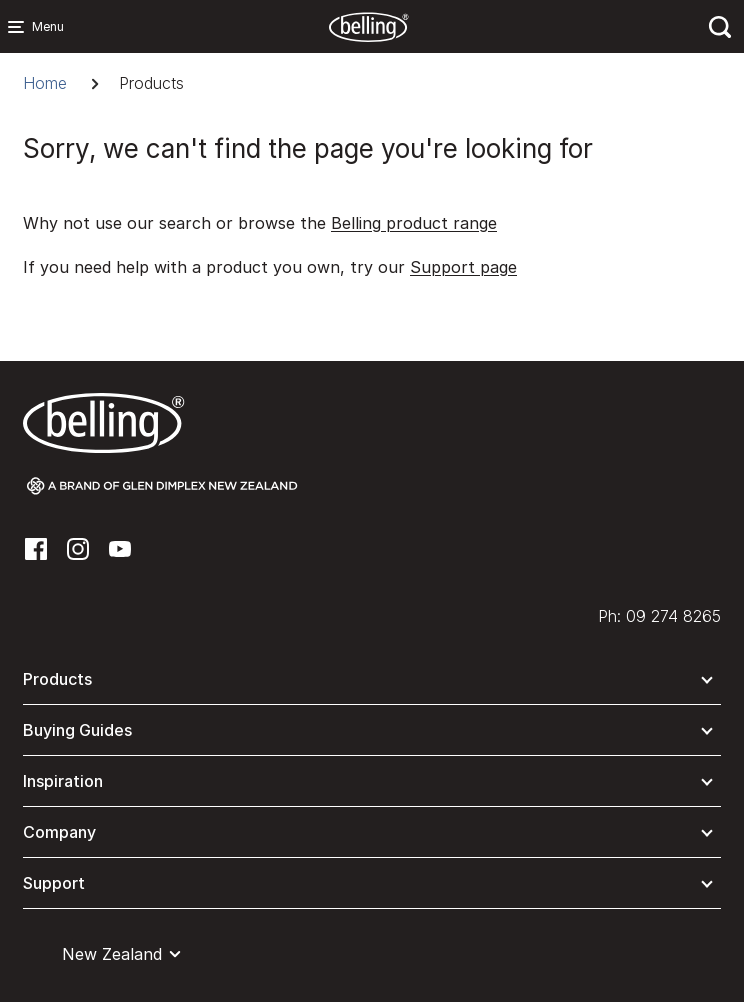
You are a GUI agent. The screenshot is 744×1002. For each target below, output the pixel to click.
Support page (463, 267)
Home (45, 83)
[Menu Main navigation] (20, 27)
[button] (372, 683)
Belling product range (414, 223)
